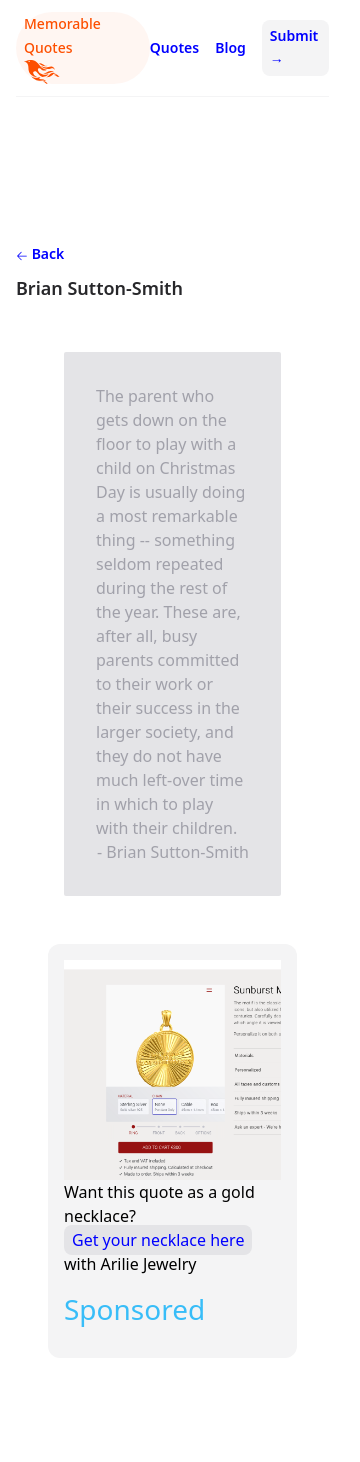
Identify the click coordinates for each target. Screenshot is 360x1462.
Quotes (174, 47)
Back (40, 253)
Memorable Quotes (62, 49)
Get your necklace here (158, 1240)
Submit (294, 47)
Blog (230, 47)
